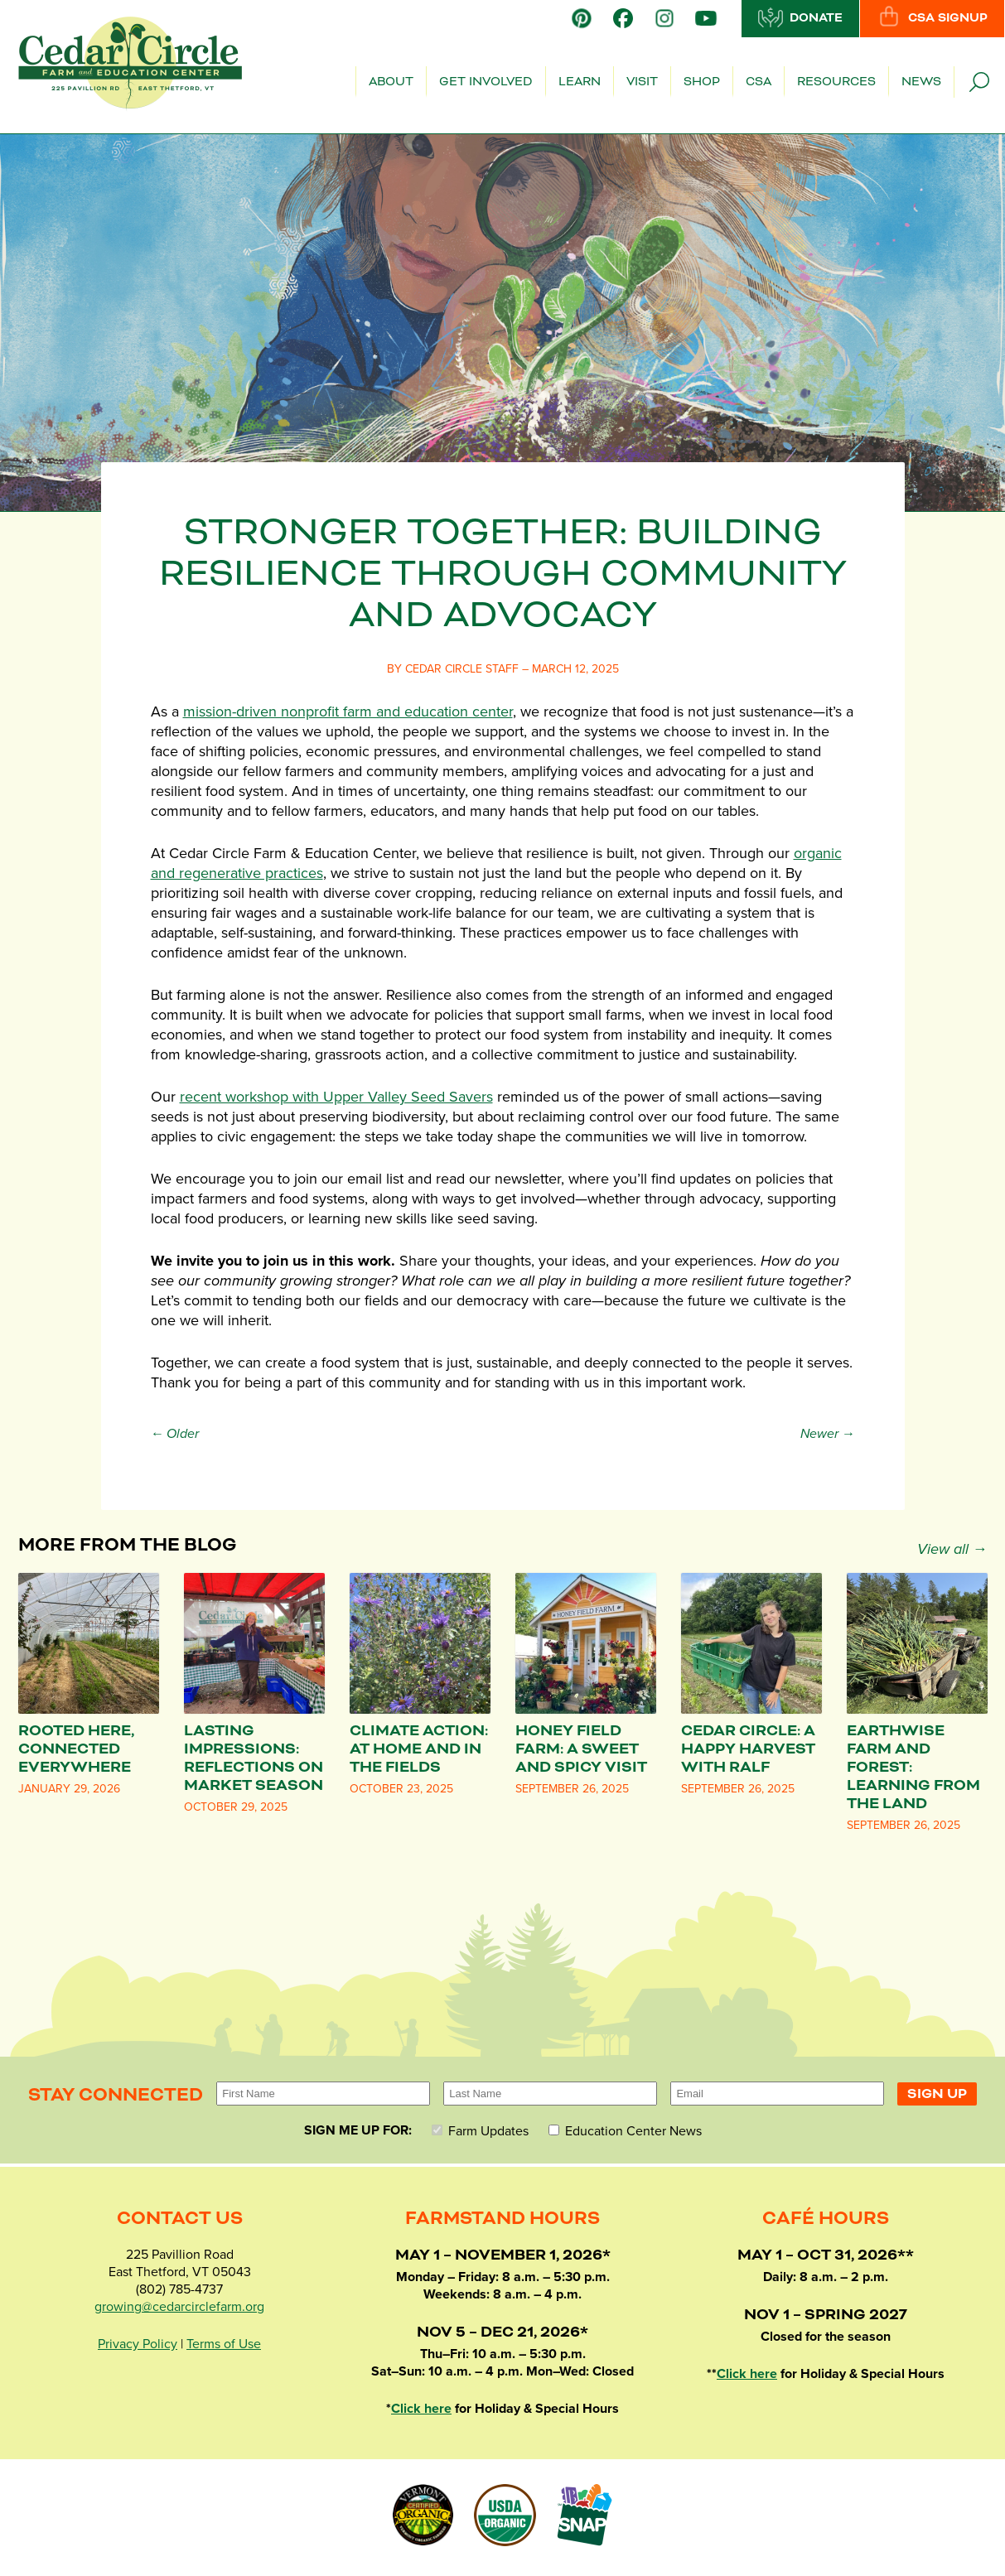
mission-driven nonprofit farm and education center (348, 711)
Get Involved (486, 82)
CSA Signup (932, 17)
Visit (642, 82)
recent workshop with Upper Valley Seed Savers (336, 1097)
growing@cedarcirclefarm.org (179, 2307)
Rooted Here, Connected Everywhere (76, 1749)
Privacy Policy (137, 2344)
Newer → (827, 1433)
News (921, 82)
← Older (175, 1433)
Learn (579, 82)
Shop (702, 82)
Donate (800, 17)
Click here (421, 2408)
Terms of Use (223, 2344)
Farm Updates (480, 2131)
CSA (758, 82)
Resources (836, 82)
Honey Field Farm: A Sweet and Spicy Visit (581, 1749)
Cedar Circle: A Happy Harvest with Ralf (748, 1749)
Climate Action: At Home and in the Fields (419, 1749)
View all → (952, 1549)
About (391, 82)
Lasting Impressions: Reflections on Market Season (253, 1758)
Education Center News (625, 2131)
